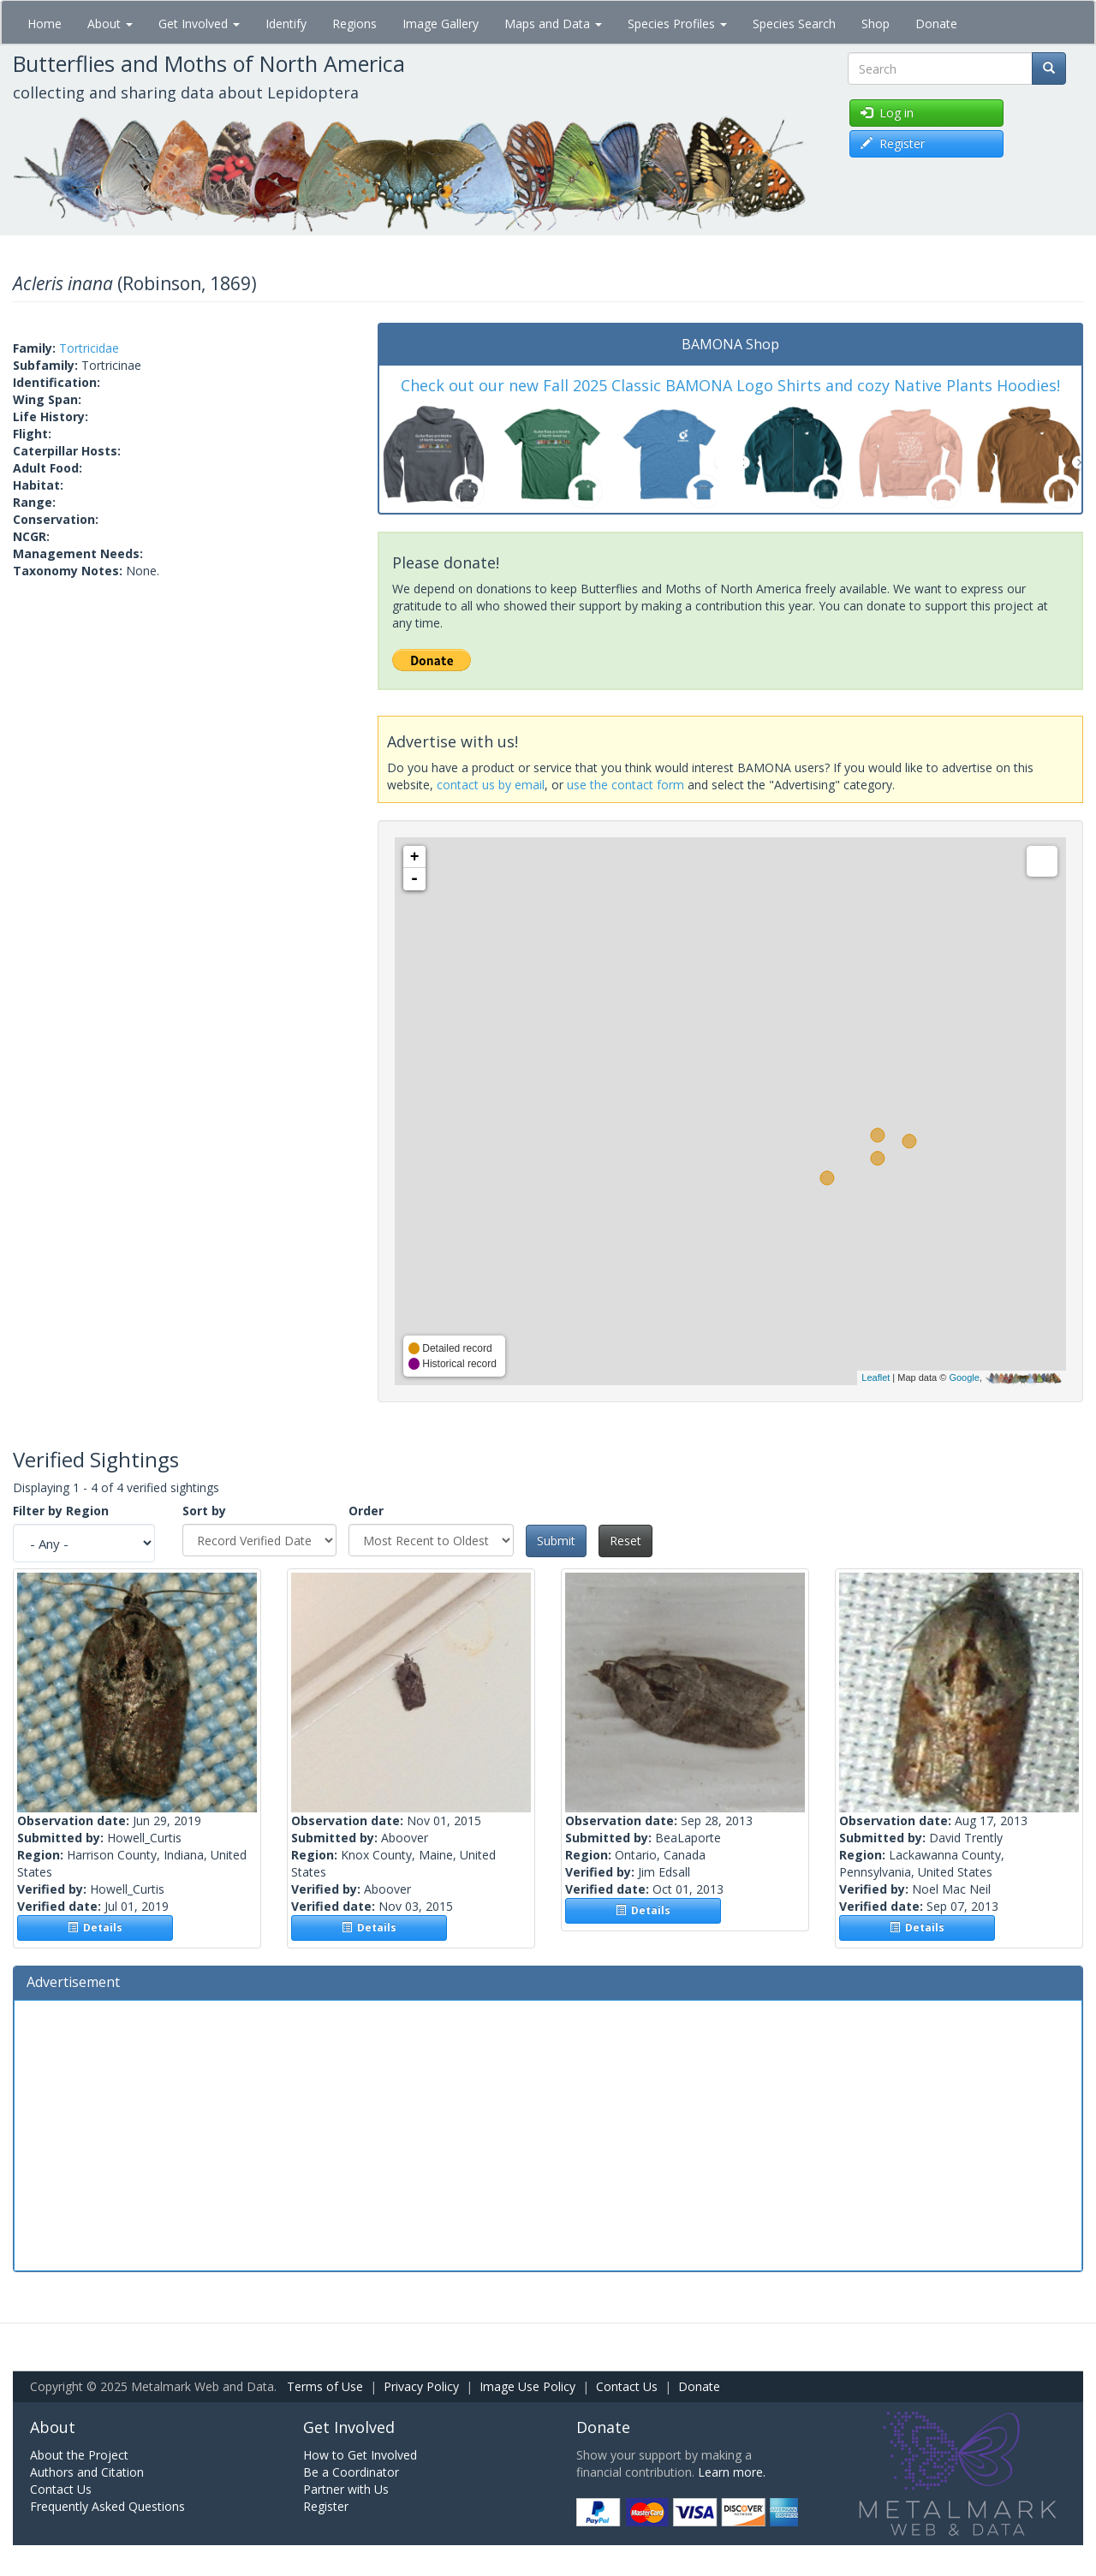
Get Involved (199, 23)
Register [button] (893, 143)
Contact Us (627, 2386)
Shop (875, 23)
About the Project (79, 2455)
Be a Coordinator (351, 2472)
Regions (354, 23)
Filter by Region (61, 1510)
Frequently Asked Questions (107, 2506)
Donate (936, 23)
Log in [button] (887, 112)
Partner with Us (346, 2489)
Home (44, 23)
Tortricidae (89, 348)
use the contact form (625, 784)
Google (964, 1377)
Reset (625, 1540)
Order (366, 1510)
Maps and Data (553, 23)
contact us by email (491, 784)
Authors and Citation (87, 2472)
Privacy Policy (421, 2386)
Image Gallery (440, 23)
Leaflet (875, 1377)
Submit (556, 1540)
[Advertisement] (548, 2133)
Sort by (204, 1510)
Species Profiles (677, 23)
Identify (286, 23)
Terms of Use (325, 2386)
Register (325, 2506)
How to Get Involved (360, 2455)
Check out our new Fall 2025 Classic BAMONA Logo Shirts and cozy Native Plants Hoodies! (730, 385)
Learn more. (731, 2472)
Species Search (794, 23)
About (110, 23)
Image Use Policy (527, 2386)
